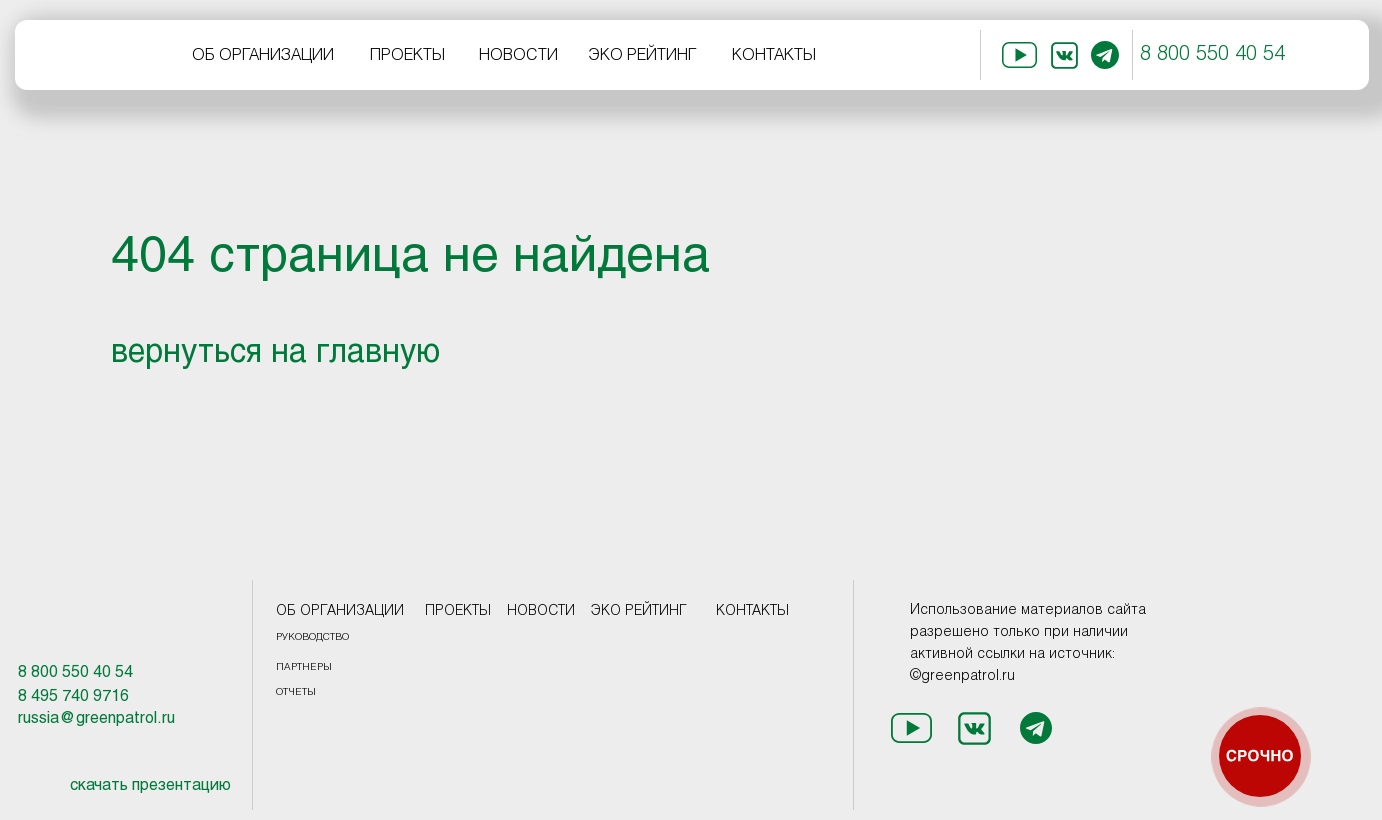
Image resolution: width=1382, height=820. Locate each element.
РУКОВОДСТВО (312, 637)
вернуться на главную (275, 354)
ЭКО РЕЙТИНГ (642, 55)
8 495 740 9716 (73, 696)
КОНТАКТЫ (774, 55)
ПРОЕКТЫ (407, 55)
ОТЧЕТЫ (296, 692)
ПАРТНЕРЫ (304, 667)
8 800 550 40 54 (1212, 55)
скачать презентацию (150, 785)
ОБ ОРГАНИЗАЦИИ (263, 55)
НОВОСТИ (518, 55)
